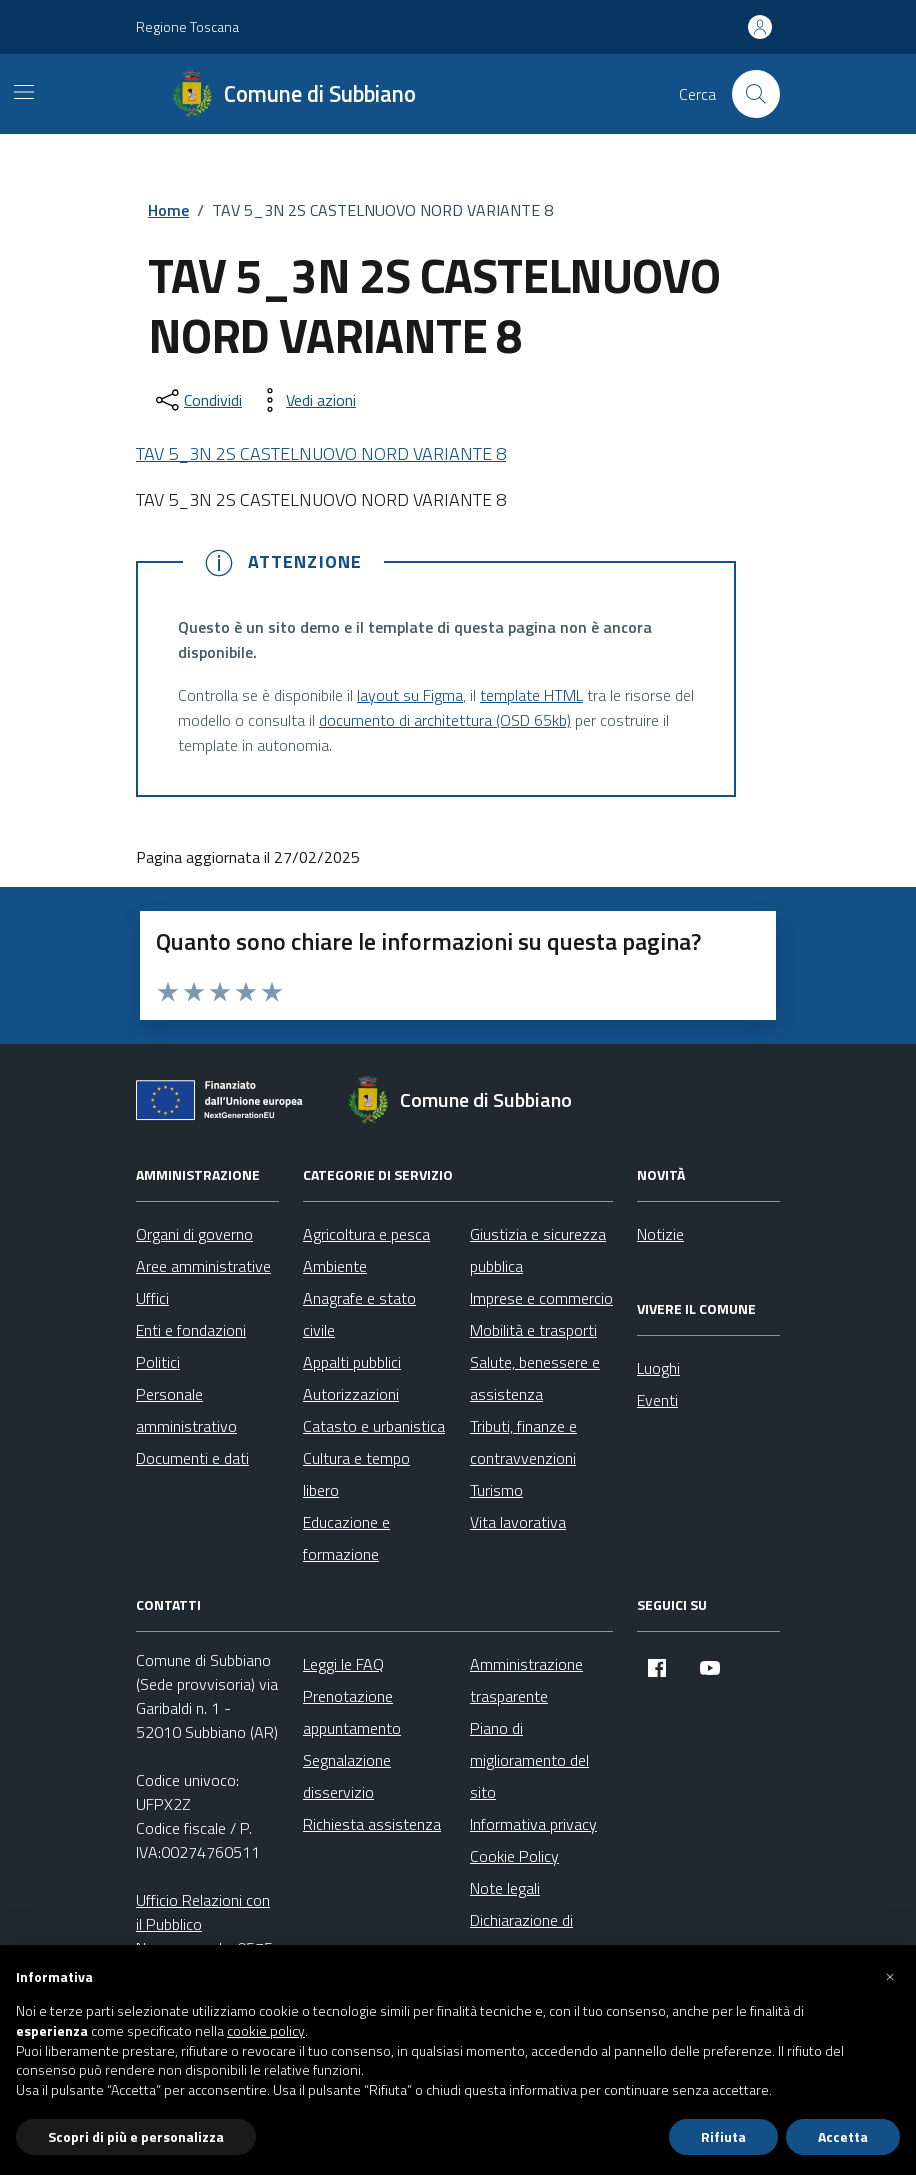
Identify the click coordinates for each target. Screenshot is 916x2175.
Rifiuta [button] (723, 2136)
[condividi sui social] (197, 400)
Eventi (657, 1400)
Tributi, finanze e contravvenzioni (523, 1442)
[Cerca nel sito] (756, 94)
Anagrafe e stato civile (359, 1314)
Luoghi (658, 1368)
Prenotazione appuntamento (352, 1712)
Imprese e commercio (541, 1298)
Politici (158, 1362)
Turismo (496, 1490)
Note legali (505, 1888)
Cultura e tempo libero (356, 1474)
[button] (890, 1977)
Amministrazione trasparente (526, 1680)
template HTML (531, 695)
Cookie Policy (514, 1856)
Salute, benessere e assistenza (535, 1378)
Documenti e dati (192, 1458)
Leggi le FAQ (343, 1664)
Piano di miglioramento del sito (529, 1760)
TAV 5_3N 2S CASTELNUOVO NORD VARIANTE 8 (321, 453)
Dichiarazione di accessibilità (521, 1936)
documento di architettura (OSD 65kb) (445, 720)
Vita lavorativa (518, 1522)
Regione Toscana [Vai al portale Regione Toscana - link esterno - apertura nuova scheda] (187, 26)
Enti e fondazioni (191, 1330)
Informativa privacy (533, 1824)
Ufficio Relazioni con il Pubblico (203, 1912)
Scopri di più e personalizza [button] (136, 2136)
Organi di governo (194, 1234)
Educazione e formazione (346, 1538)
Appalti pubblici (352, 1362)
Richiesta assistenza (372, 1824)
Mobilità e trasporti (533, 1330)
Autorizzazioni (351, 1394)
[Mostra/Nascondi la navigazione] (24, 92)
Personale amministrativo (186, 1410)
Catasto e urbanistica (374, 1426)
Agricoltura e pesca (366, 1234)
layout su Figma (410, 695)
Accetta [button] (843, 2136)
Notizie (660, 1234)
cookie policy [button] (266, 2031)
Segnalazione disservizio (347, 1776)
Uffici (152, 1298)
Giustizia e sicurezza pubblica (538, 1250)
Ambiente (335, 1266)
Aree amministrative (203, 1266)
